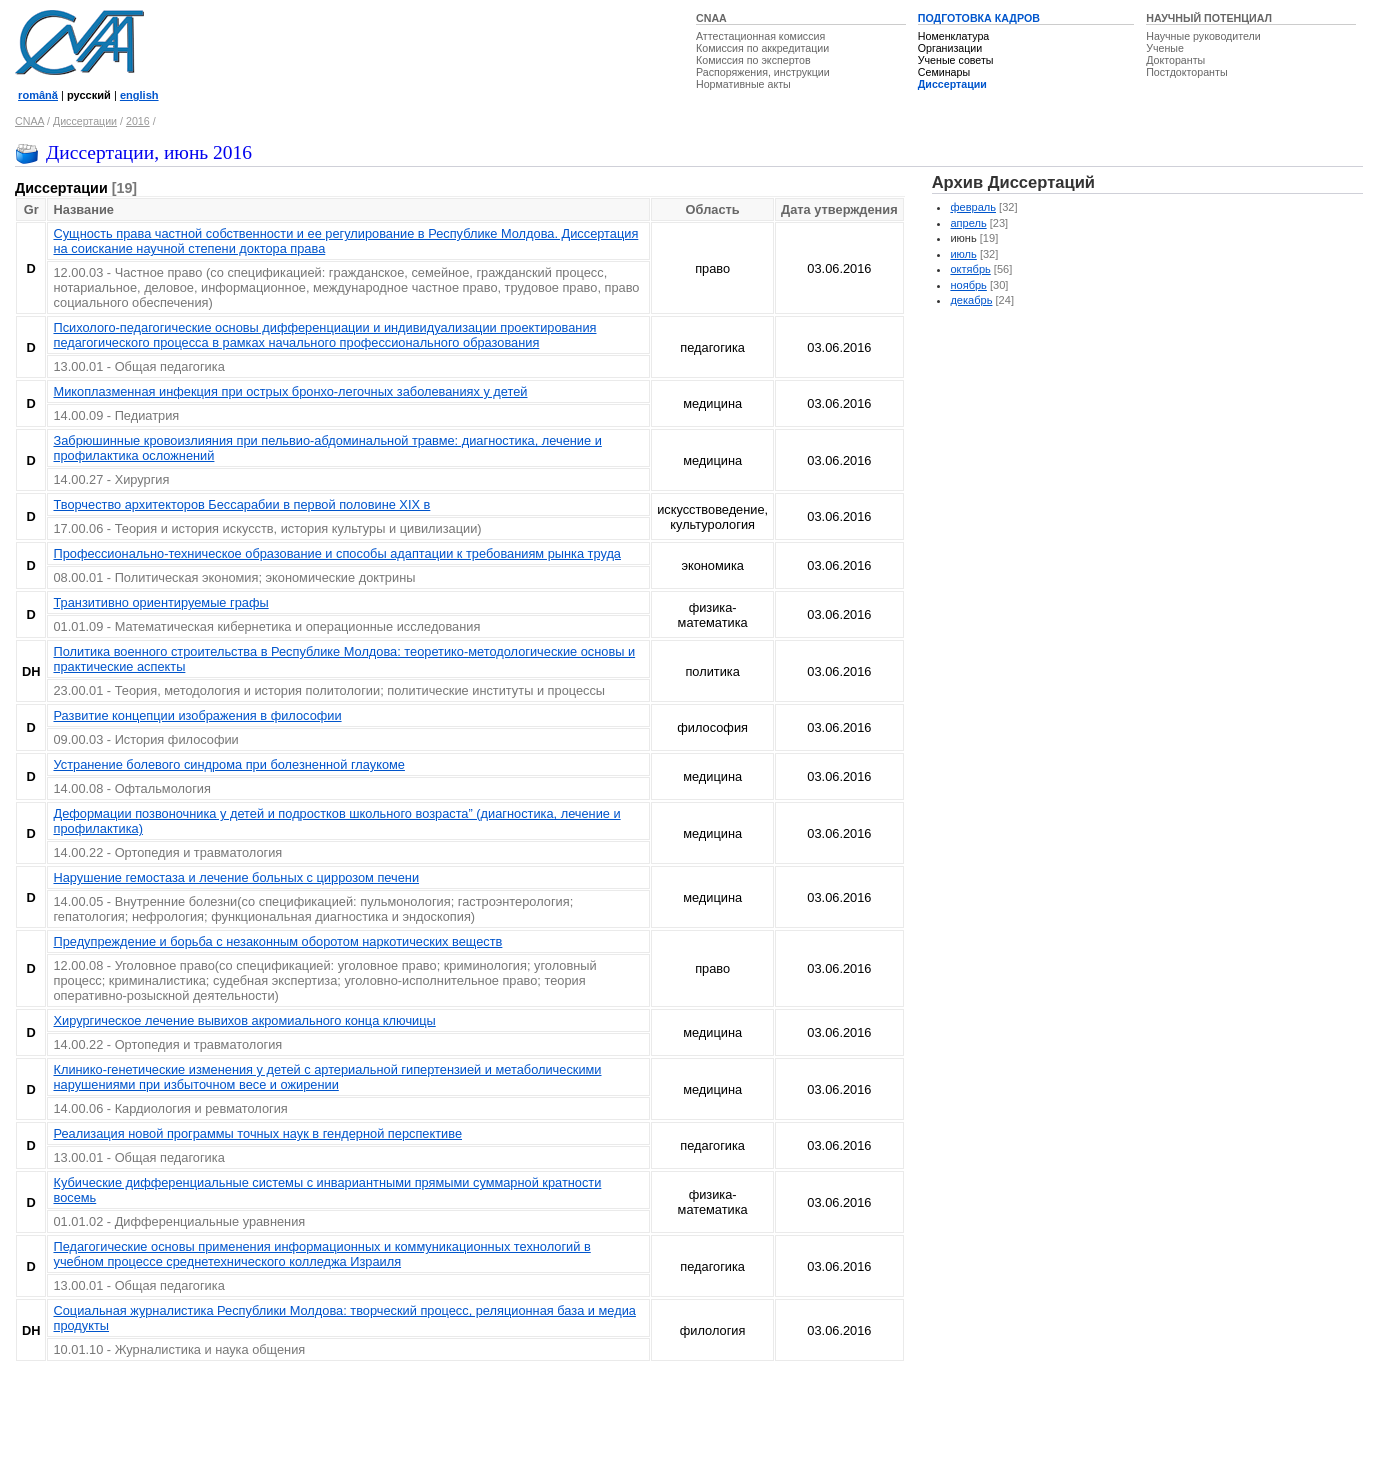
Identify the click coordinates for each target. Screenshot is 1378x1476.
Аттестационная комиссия (760, 36)
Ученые (1165, 48)
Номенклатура (954, 36)
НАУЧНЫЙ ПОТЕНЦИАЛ (1209, 18)
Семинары (944, 72)
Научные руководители (1203, 36)
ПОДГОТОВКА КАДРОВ (979, 18)
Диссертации (952, 84)
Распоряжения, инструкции (763, 72)
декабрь (971, 300)
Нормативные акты (743, 84)
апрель (968, 223)
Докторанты (1175, 60)
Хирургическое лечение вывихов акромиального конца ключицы (244, 1020)
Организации (950, 48)
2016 (138, 121)
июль (963, 254)
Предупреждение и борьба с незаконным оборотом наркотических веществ (277, 941)
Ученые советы (956, 60)
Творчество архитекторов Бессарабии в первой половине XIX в (241, 504)
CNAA (711, 18)
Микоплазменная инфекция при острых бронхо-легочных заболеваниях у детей (290, 391)
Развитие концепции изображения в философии (197, 715)
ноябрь (968, 285)
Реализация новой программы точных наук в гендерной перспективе (257, 1133)
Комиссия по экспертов (753, 60)
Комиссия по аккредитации (762, 48)
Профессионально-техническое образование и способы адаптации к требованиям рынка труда (337, 553)
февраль (973, 207)
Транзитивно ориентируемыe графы (160, 602)
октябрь (970, 269)
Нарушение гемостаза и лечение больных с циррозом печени (236, 877)
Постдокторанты (1186, 72)
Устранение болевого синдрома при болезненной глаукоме (228, 764)
